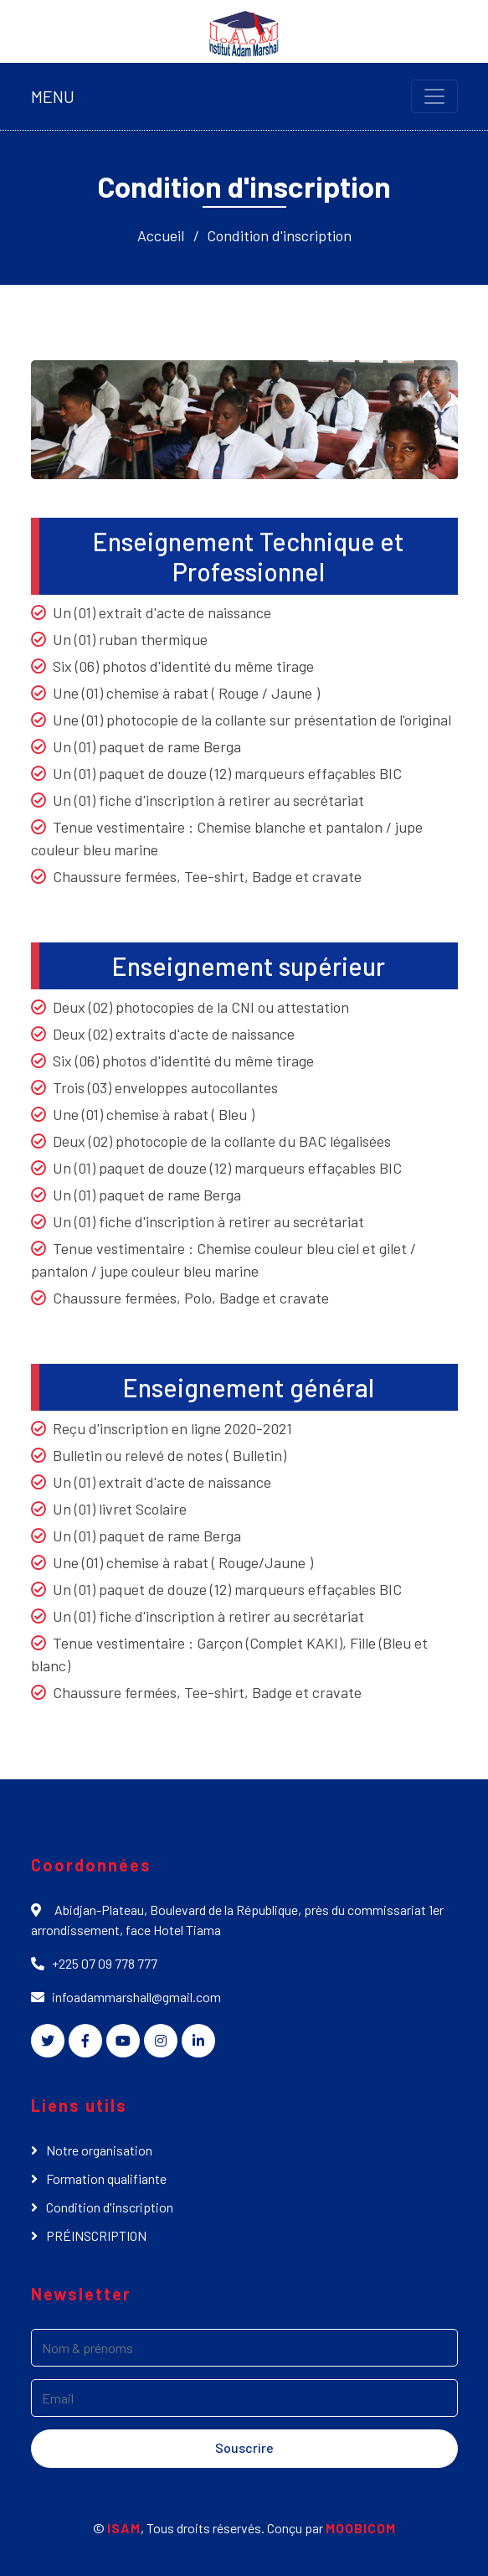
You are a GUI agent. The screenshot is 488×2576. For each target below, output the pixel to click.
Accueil (160, 235)
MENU (52, 96)
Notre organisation (99, 2150)
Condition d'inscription (279, 235)
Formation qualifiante (106, 2178)
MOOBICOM (361, 2528)
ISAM (124, 2528)
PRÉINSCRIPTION (96, 2235)
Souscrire (244, 2447)
